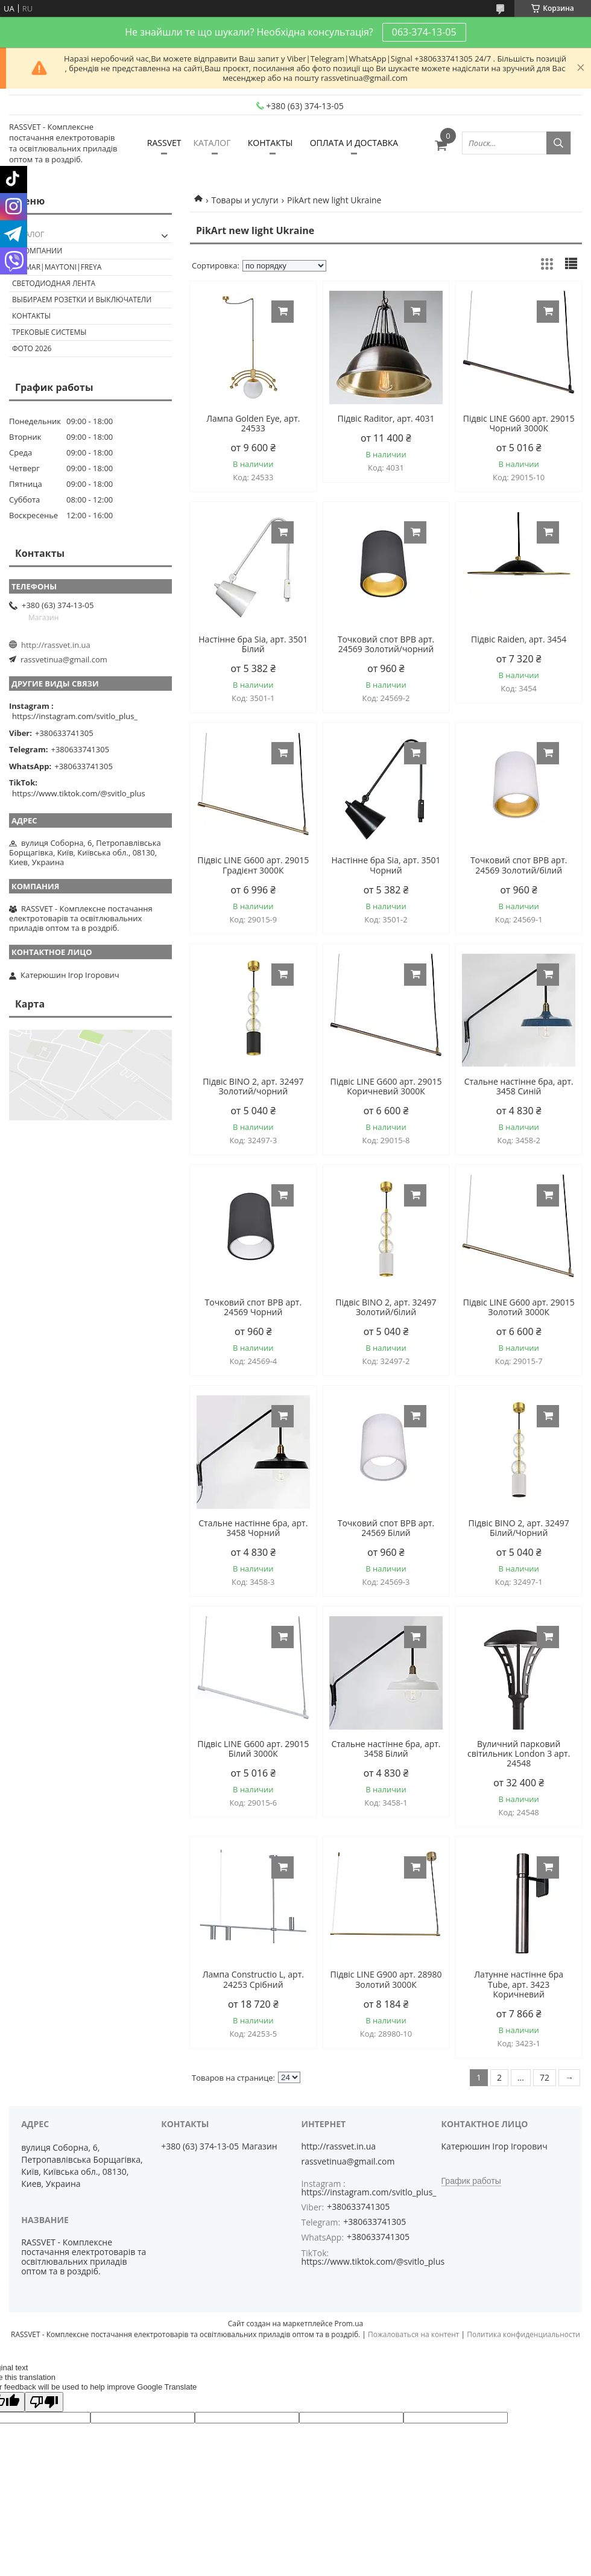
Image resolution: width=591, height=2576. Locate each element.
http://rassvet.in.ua (55, 645)
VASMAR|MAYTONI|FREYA (56, 267)
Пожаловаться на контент (413, 2334)
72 (544, 2077)
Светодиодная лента (53, 283)
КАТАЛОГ (211, 142)
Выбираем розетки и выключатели (81, 299)
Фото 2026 (31, 348)
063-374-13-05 (424, 32)
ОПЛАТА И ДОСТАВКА (354, 142)
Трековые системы (49, 332)
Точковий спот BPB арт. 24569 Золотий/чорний (386, 644)
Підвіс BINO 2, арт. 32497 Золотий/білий (385, 1307)
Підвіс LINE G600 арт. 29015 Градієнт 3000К (253, 865)
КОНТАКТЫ (270, 142)
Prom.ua (349, 2323)
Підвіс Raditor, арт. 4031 (386, 419)
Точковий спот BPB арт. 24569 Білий (386, 1528)
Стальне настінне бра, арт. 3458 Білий (385, 1749)
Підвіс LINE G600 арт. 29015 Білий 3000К (253, 1749)
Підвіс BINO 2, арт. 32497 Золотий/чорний (253, 1086)
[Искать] (558, 143)
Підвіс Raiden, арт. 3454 (518, 639)
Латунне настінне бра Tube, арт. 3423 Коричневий (518, 1984)
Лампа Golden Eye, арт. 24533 (253, 423)
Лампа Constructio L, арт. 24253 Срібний (253, 1979)
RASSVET (164, 142)
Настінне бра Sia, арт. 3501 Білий (253, 644)
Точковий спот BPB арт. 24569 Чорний (253, 1307)
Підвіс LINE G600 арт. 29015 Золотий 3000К (519, 1307)
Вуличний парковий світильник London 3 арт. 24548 (518, 1753)
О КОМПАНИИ (37, 251)
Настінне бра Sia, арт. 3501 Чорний (385, 865)
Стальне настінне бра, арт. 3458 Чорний (253, 1528)
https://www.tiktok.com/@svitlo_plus (78, 793)
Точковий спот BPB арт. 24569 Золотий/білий (518, 865)
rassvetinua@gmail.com (64, 659)
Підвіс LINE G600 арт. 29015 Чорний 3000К (519, 423)
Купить (282, 311)
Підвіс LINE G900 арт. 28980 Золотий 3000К (386, 1979)
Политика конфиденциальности (523, 2334)
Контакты (31, 316)
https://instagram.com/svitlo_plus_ (74, 716)
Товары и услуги (244, 200)
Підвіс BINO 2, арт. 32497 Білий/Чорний (519, 1528)
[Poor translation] (44, 2402)
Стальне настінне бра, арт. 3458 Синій (519, 1086)
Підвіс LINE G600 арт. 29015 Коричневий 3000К (386, 1086)
